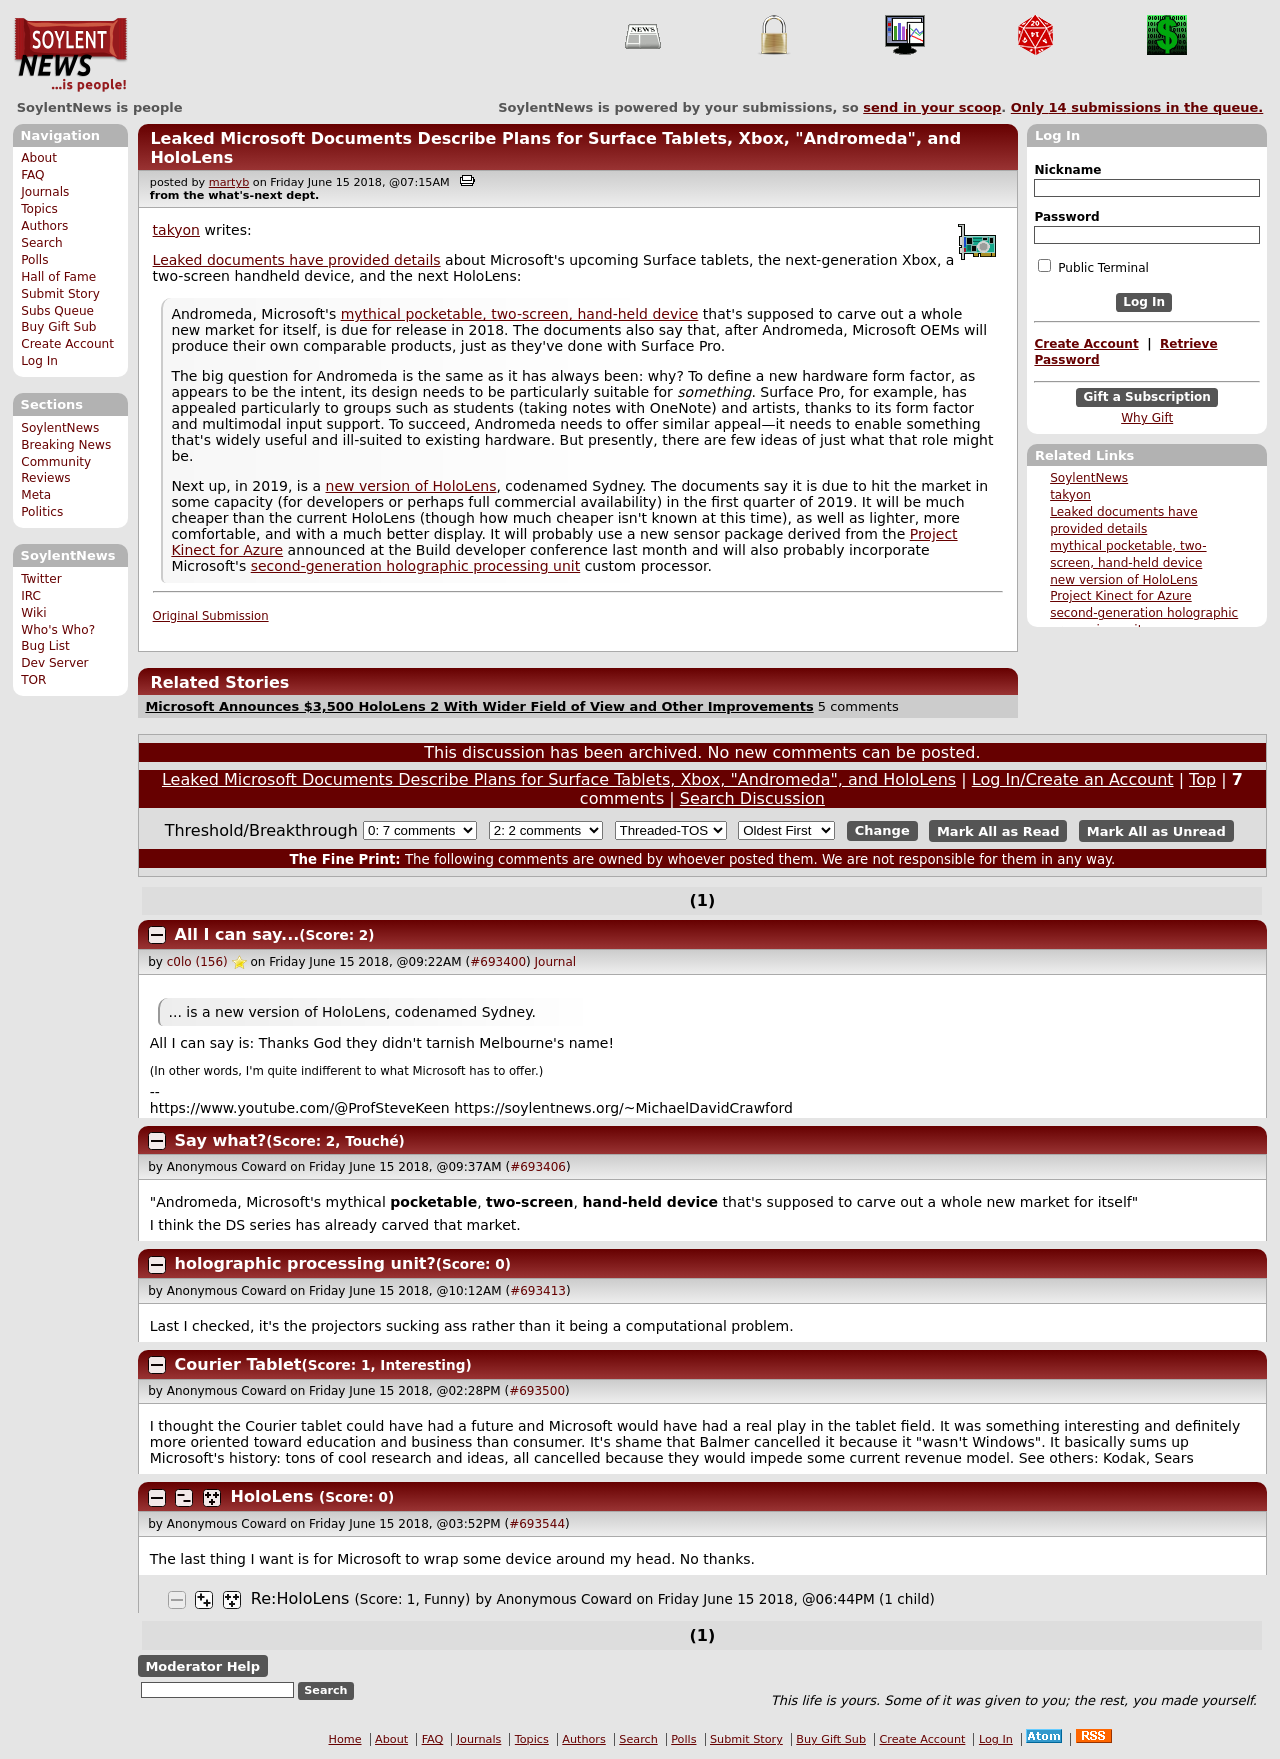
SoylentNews (70, 55)
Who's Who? (58, 630)
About (39, 158)
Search (42, 243)
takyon (1070, 495)
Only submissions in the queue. (1137, 107)
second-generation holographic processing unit (416, 566)
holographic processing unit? (305, 1263)
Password (1066, 217)
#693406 (538, 1167)
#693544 (537, 1524)
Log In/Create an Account (1073, 779)
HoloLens (272, 1496)
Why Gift (1147, 418)
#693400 (498, 962)
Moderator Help (202, 1666)
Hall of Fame (58, 277)
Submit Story (60, 294)
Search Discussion (752, 798)
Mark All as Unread (1156, 830)
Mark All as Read (998, 830)
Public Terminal (1093, 267)
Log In (39, 361)
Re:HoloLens (300, 1598)
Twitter (41, 579)
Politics (42, 512)
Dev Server (54, 663)
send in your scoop (932, 107)
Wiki (33, 613)
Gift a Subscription (1147, 397)
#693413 (538, 1291)
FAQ (32, 175)
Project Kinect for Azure (1121, 596)
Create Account (67, 344)
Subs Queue (57, 311)
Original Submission (211, 616)
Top (1202, 779)
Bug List (45, 646)
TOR (33, 680)
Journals (45, 192)
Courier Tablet (238, 1364)
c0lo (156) (197, 962)
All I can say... (237, 934)
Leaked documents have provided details (297, 260)
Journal (556, 962)
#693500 (537, 1391)
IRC (31, 596)
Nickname (1067, 170)
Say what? (221, 1140)
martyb (229, 182)
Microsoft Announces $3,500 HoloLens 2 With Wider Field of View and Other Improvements (479, 706)
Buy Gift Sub (58, 327)
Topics (39, 209)
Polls (34, 260)
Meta (36, 495)
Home (345, 1739)
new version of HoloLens (1123, 580)
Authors (44, 226)
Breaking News (66, 445)
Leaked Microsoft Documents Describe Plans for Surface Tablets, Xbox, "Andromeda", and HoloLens (559, 779)
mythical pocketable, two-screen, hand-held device (520, 314)
